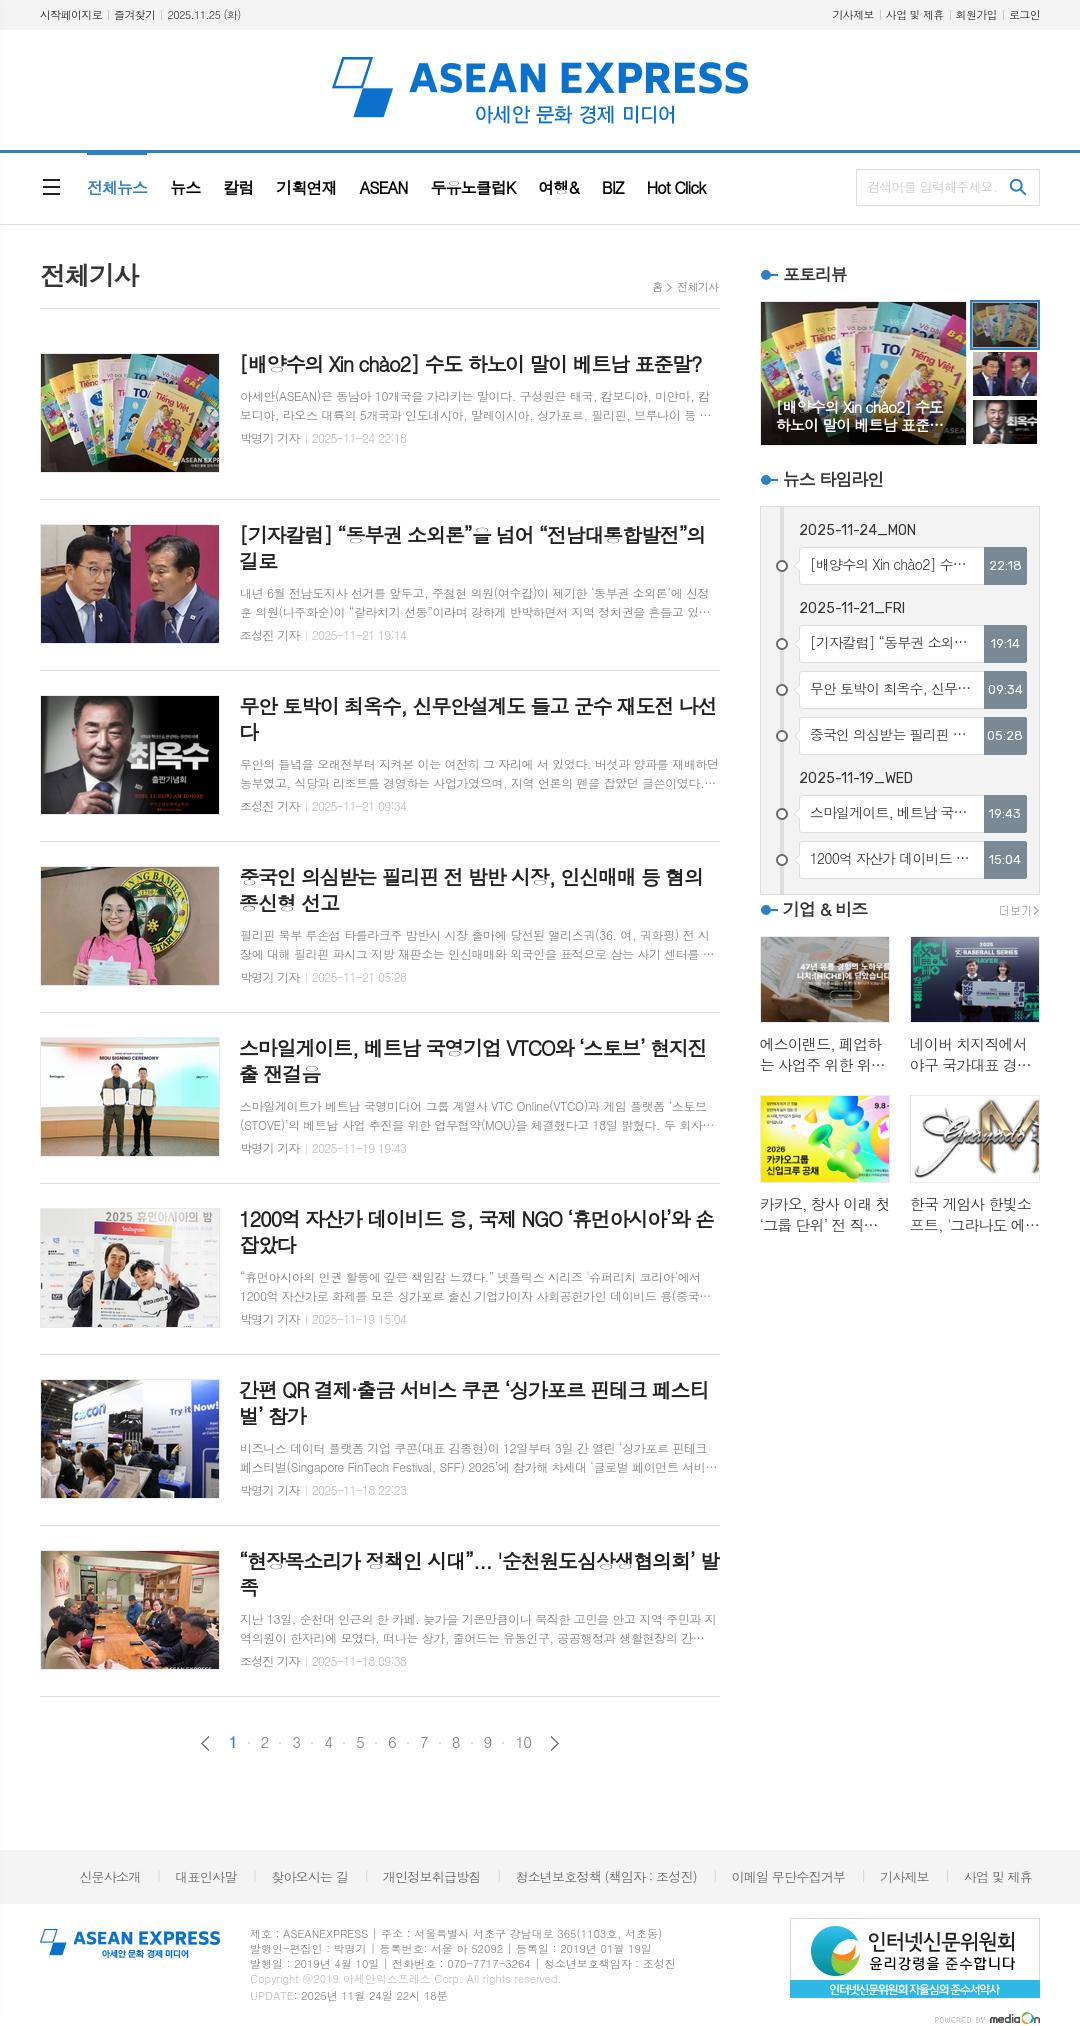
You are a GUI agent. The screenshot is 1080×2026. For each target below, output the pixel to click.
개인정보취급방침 (432, 1876)
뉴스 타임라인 (833, 479)
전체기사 (697, 286)
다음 (554, 1743)
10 (523, 1742)
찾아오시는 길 (309, 1876)
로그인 (1024, 14)
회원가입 (976, 14)
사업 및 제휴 (915, 14)
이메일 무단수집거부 (789, 1876)
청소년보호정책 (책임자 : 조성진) (605, 1876)
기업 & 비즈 (825, 909)
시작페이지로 (71, 14)
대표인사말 (205, 1876)
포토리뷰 (815, 274)
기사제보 (852, 14)
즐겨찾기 (134, 14)
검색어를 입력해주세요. (932, 186)
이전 (205, 1743)
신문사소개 (109, 1876)
